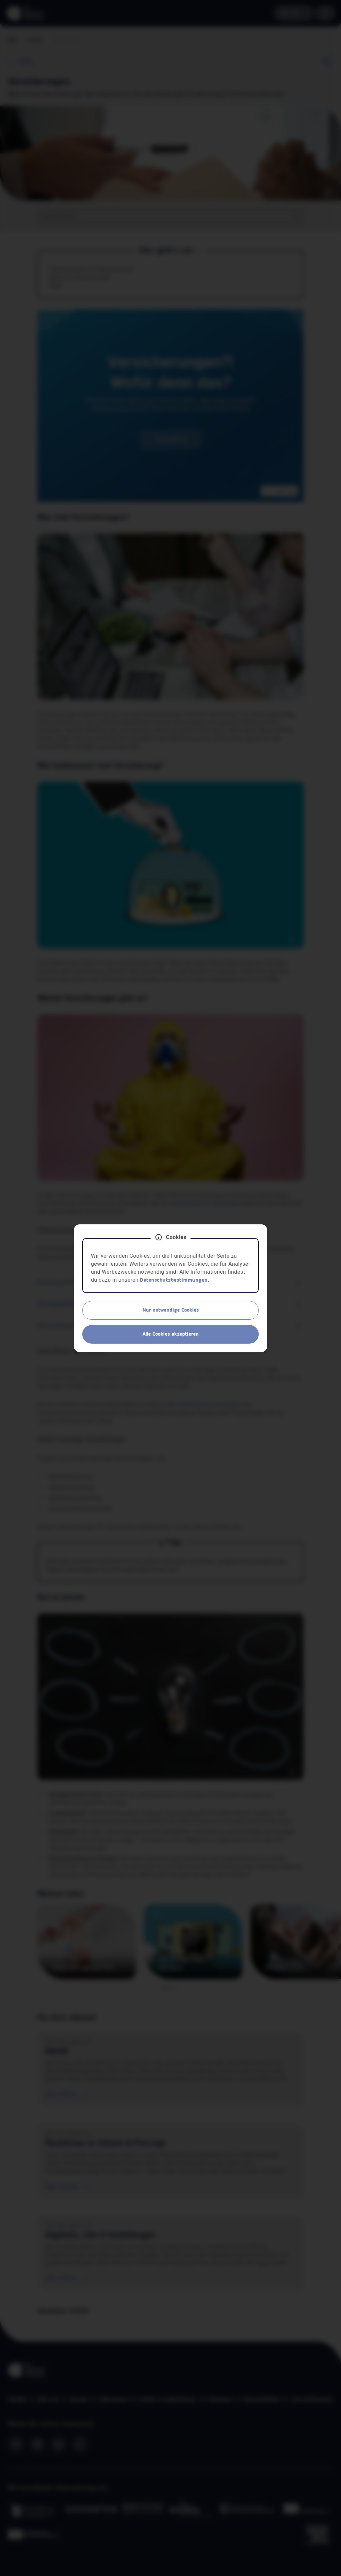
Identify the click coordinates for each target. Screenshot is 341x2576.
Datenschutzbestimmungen (174, 1280)
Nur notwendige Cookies (171, 1310)
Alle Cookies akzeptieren (171, 1334)
